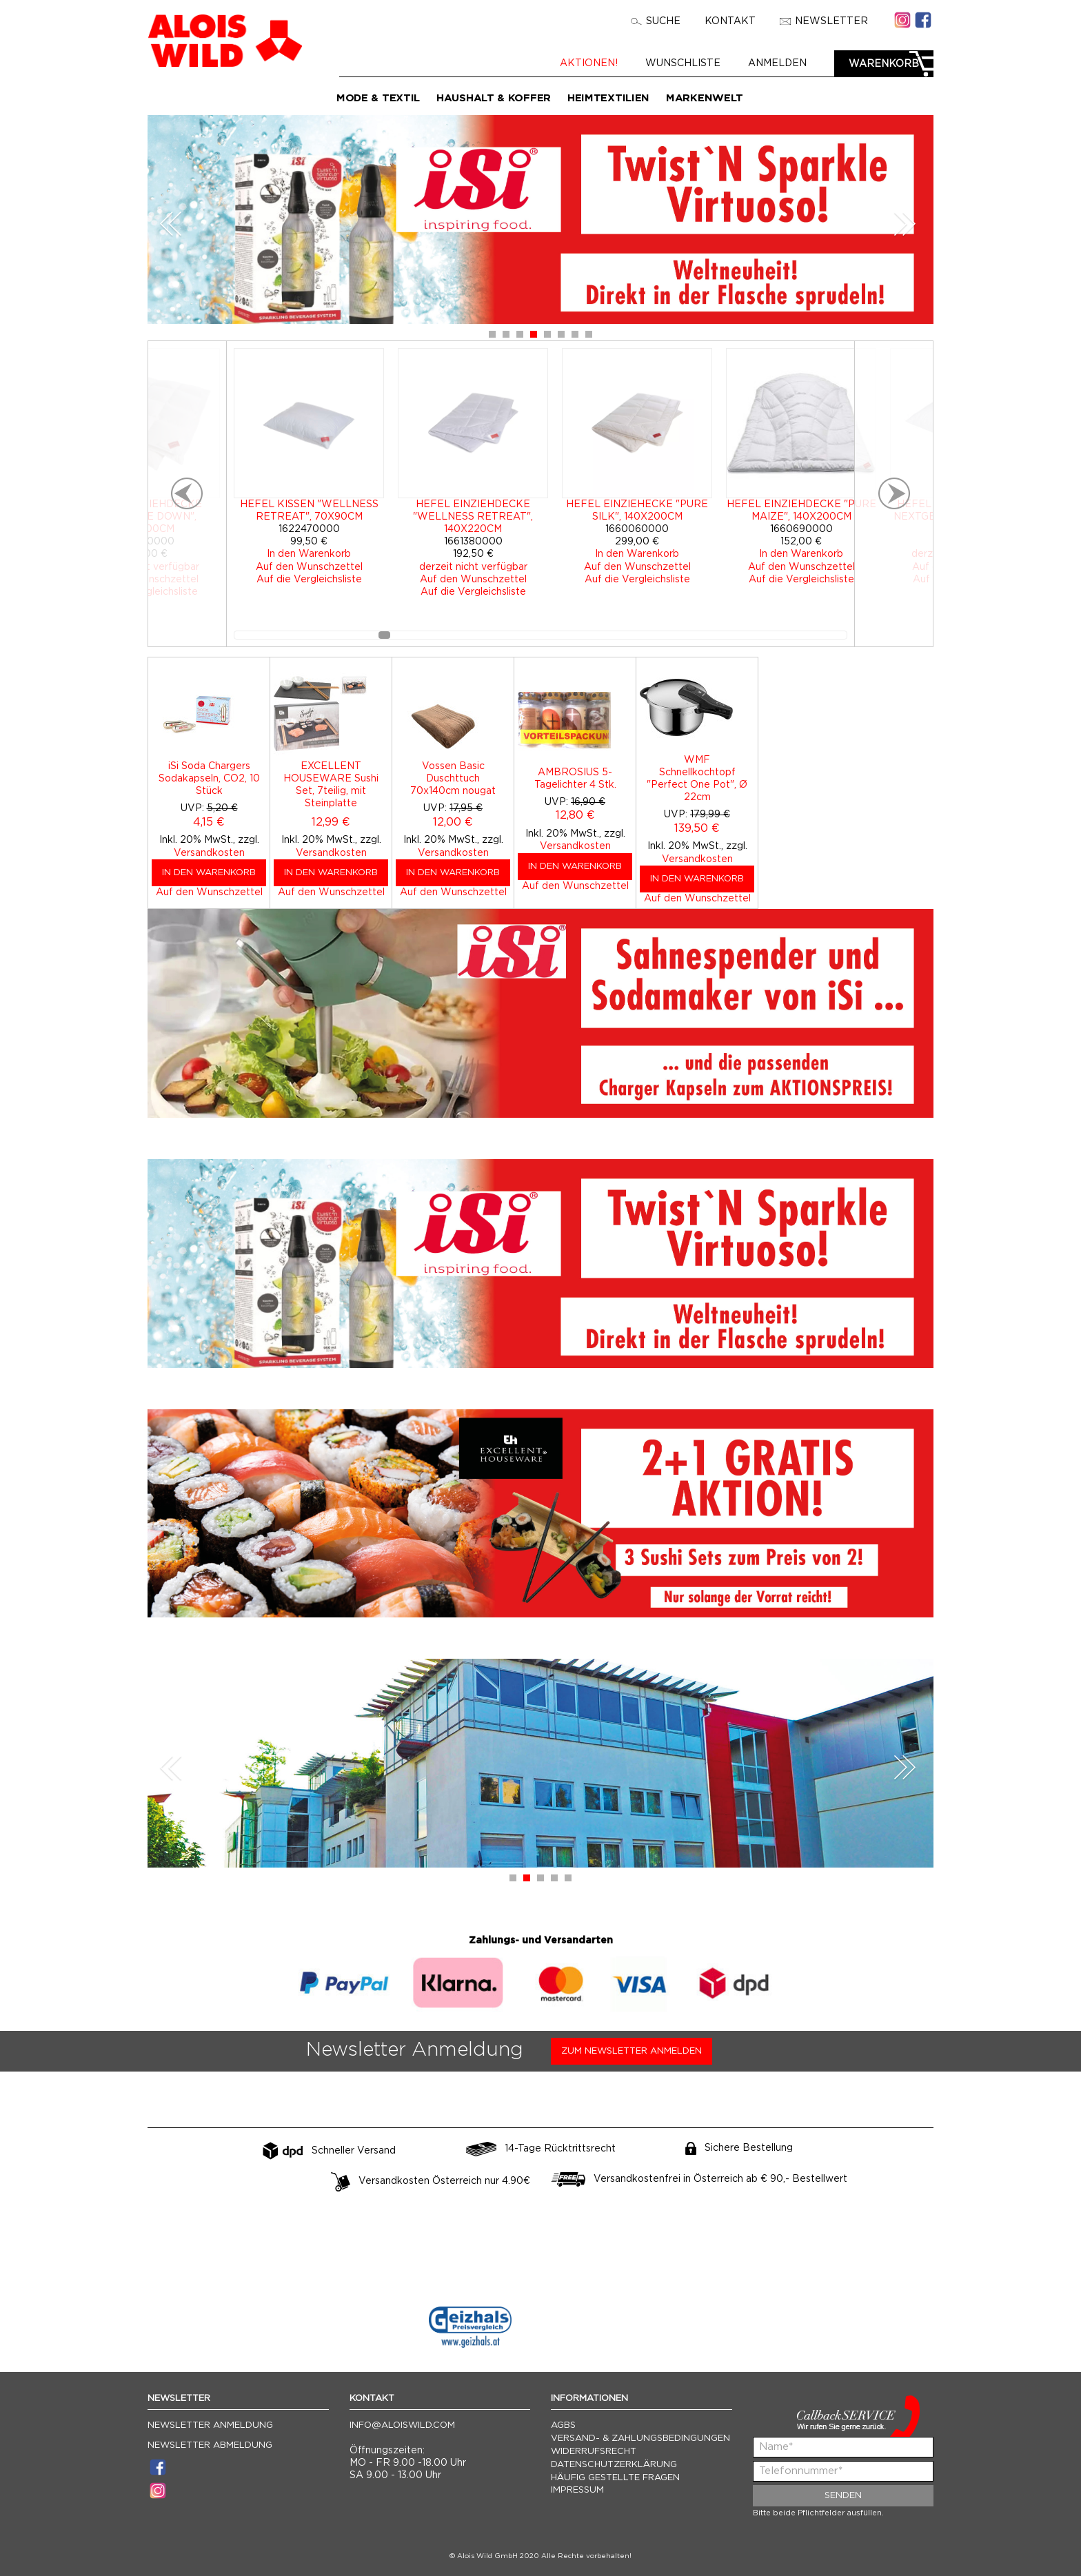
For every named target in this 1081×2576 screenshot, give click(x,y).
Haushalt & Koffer (493, 98)
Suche (655, 21)
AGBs (563, 2425)
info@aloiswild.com (402, 2425)
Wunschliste (682, 63)
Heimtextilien (608, 98)
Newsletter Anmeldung (210, 2425)
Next (904, 224)
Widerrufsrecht (593, 2451)
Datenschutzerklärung (614, 2464)
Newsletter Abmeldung (210, 2445)
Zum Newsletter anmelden (631, 2051)
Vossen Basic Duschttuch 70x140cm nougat (453, 778)
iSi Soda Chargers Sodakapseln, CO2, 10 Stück (209, 778)
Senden (843, 2495)
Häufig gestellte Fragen (615, 2477)
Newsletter (824, 21)
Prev (171, 224)
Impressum (577, 2490)
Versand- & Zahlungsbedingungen (640, 2438)
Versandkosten (209, 853)
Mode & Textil (378, 98)
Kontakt (730, 21)
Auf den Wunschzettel (209, 892)
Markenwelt (704, 98)
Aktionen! (589, 63)
